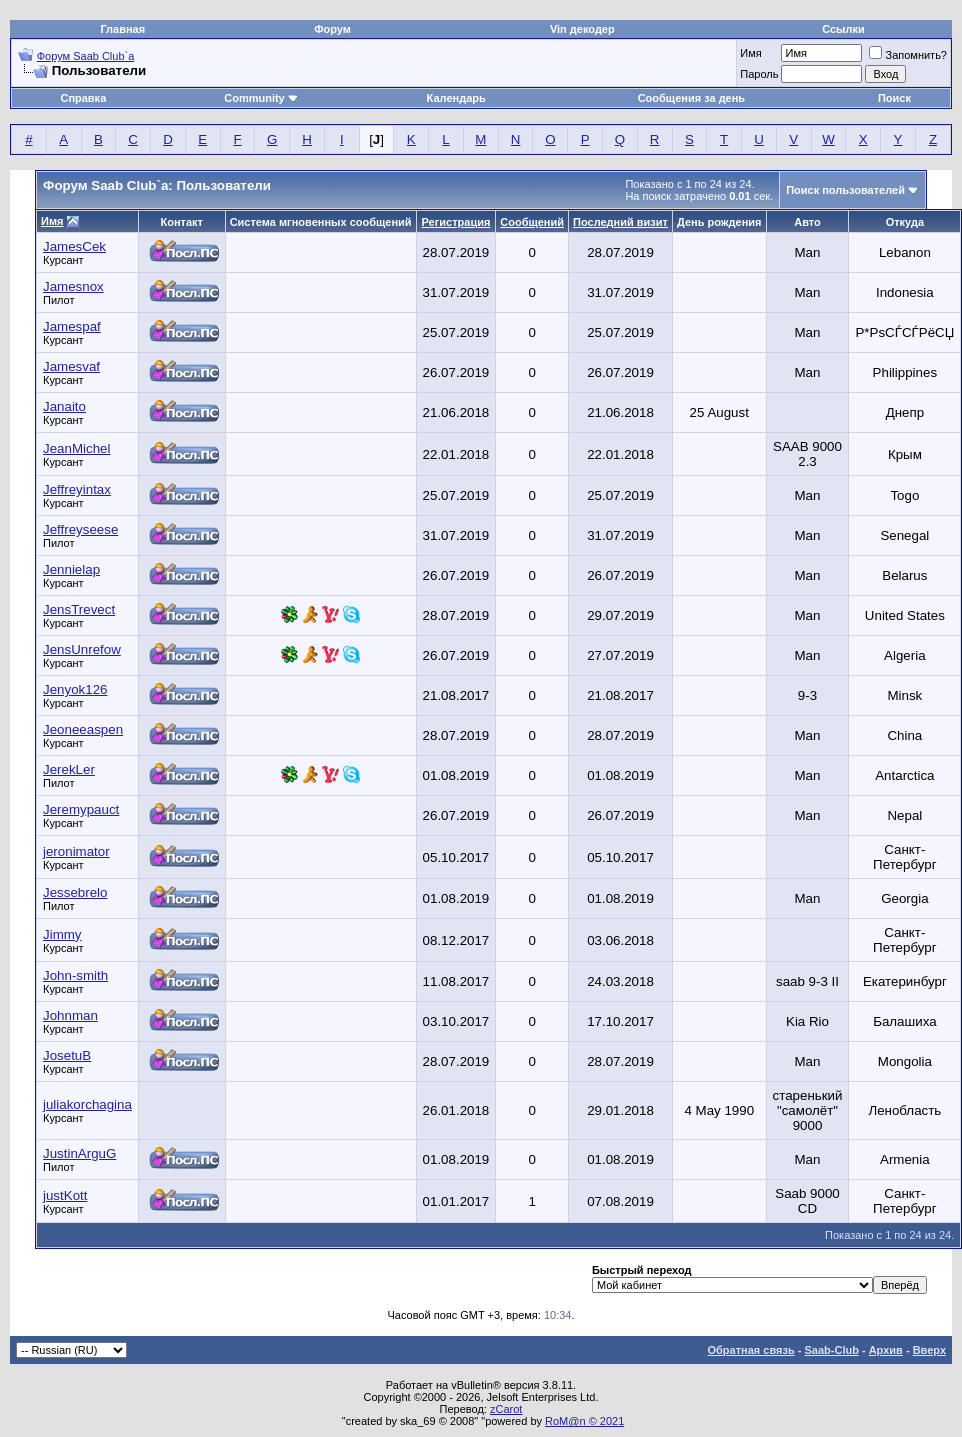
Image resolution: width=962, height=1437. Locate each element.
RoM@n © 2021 (584, 1421)
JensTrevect (79, 609)
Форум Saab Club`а (86, 56)
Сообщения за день (691, 98)
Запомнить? (908, 55)
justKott (65, 1195)
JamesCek (74, 246)
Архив (886, 1350)
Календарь (456, 98)
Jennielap (71, 569)
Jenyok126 (75, 689)
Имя (750, 53)
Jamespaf (72, 326)
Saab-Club (831, 1350)
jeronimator (76, 851)
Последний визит (620, 222)
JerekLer (69, 769)
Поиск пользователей (845, 190)
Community (261, 98)
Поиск (894, 98)
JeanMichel (76, 448)
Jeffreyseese (80, 529)
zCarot (506, 1409)
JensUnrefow (82, 649)
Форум (332, 29)
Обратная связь (751, 1350)
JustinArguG (79, 1153)
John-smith (75, 975)
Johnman (70, 1015)
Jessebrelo (75, 892)
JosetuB (67, 1055)
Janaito (64, 406)
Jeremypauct (81, 809)
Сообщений (532, 222)
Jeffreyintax (77, 489)
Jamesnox (73, 286)
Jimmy (62, 934)
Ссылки (843, 29)
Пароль (759, 74)
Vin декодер (582, 29)
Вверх (929, 1350)
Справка (83, 98)
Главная (122, 29)
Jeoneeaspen (83, 729)
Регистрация (456, 222)
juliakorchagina (87, 1104)
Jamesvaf (71, 366)
